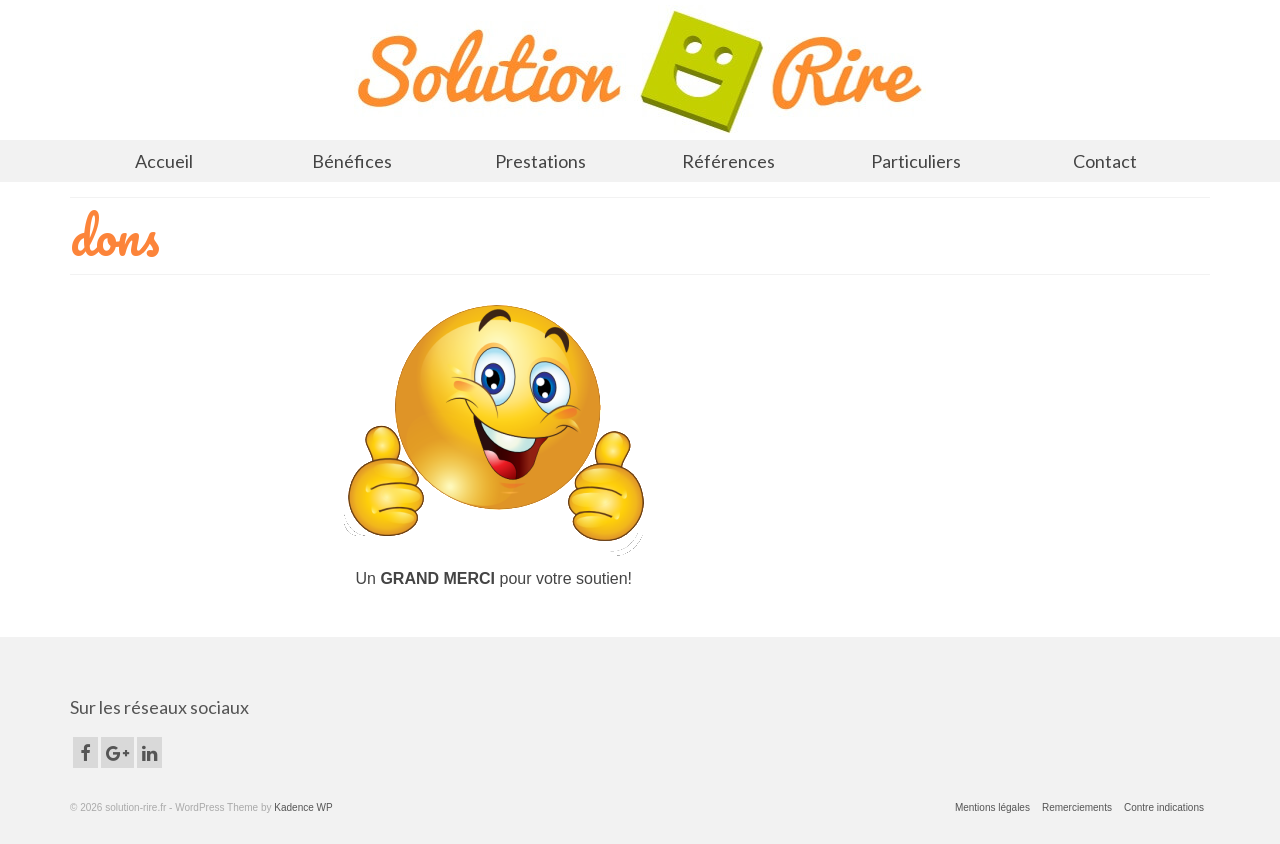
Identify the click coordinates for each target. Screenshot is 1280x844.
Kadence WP (303, 807)
